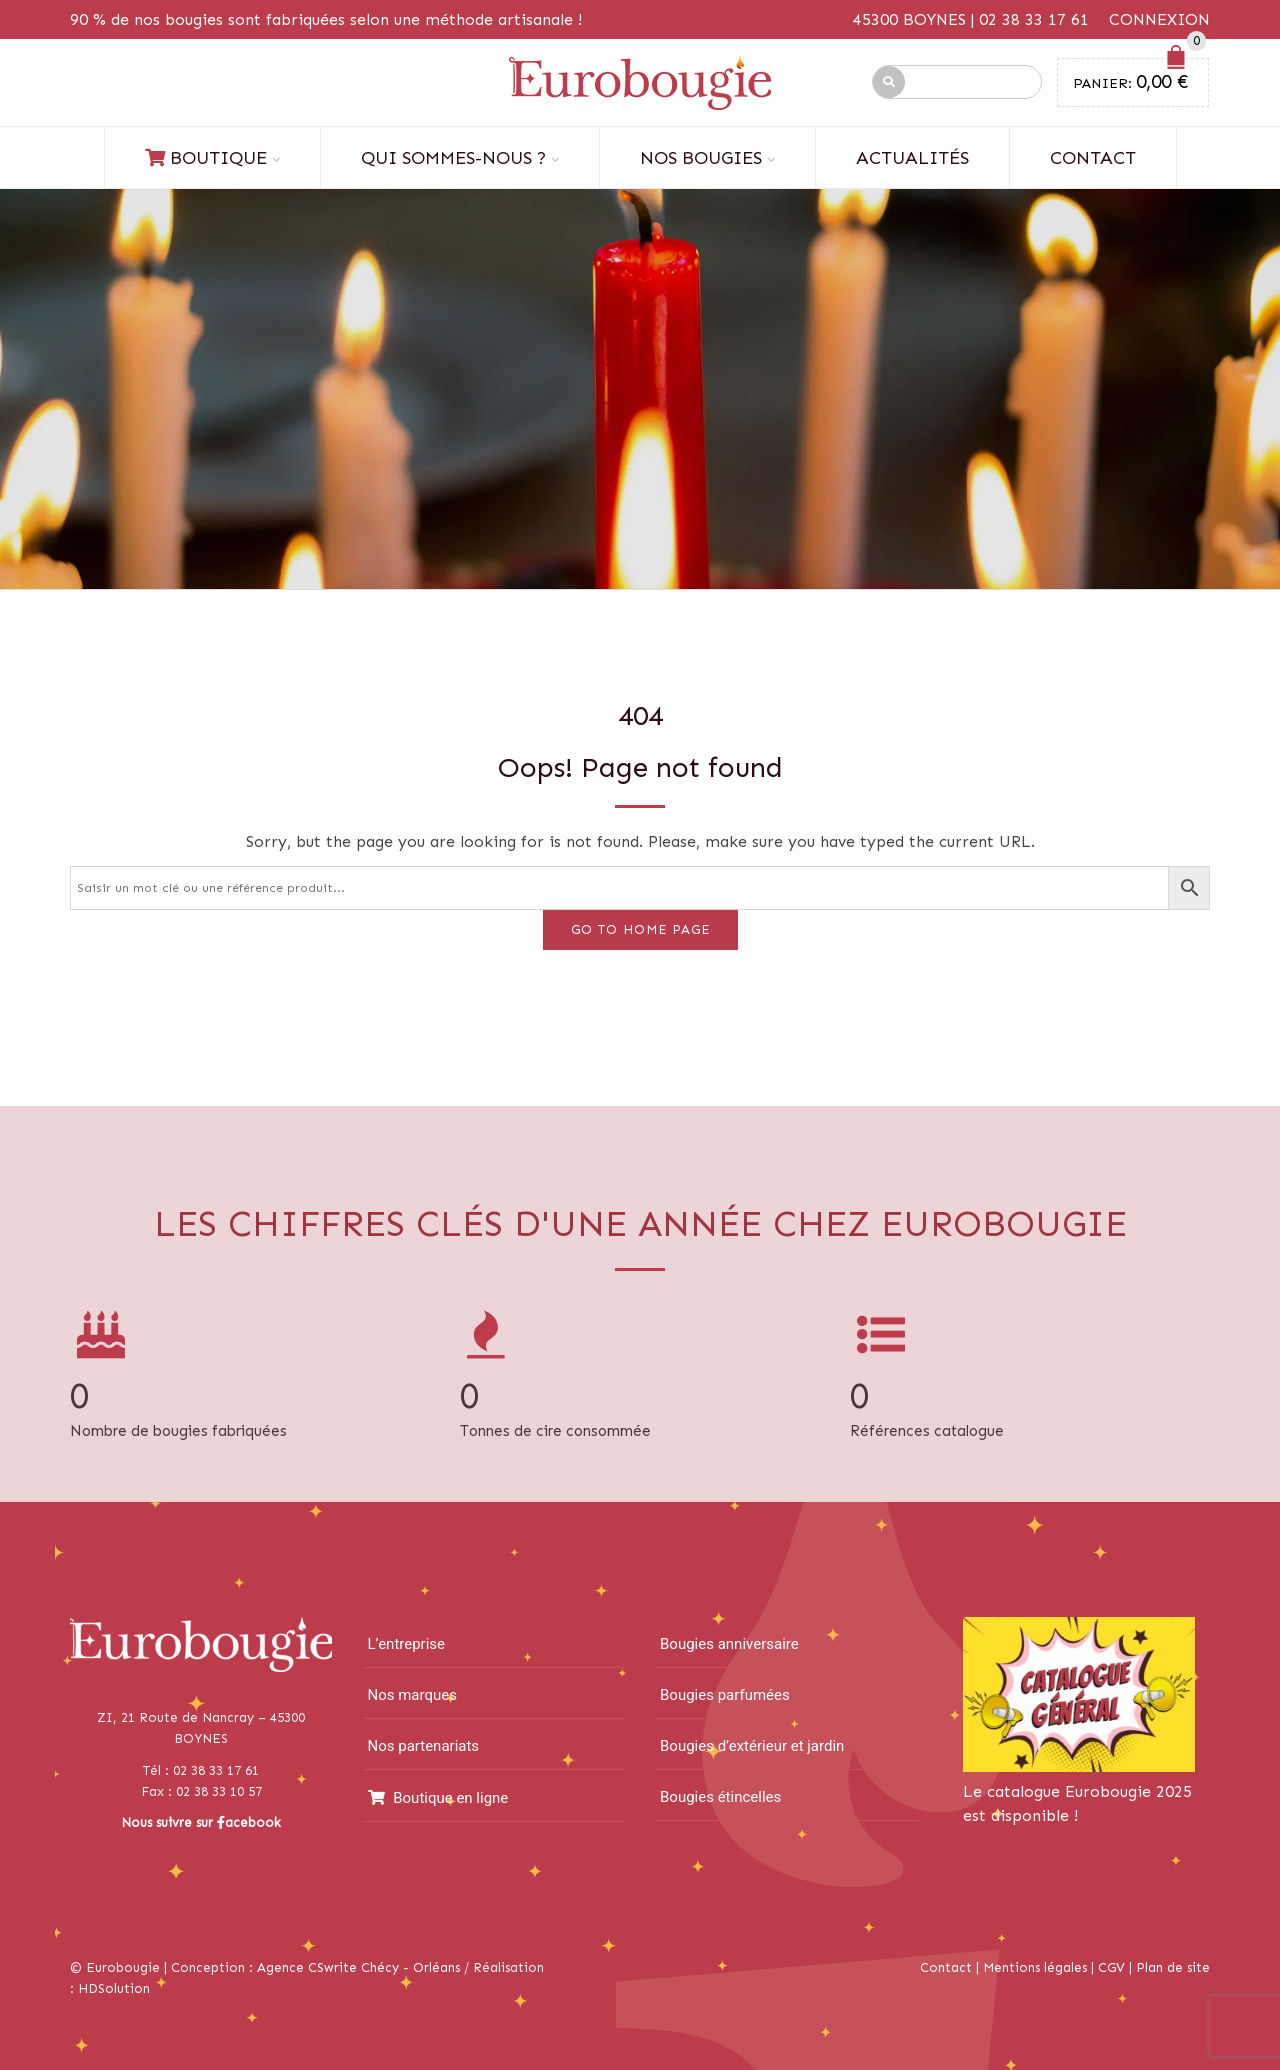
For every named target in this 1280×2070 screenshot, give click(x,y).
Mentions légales (1035, 1967)
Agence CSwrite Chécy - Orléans (358, 1967)
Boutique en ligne (438, 1798)
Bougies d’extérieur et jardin (752, 1746)
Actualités (912, 158)
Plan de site (1173, 1967)
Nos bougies (701, 158)
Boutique (206, 158)
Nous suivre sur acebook (201, 1822)
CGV (1111, 1967)
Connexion (1159, 19)
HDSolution (114, 1988)
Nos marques (412, 1695)
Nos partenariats (424, 1746)
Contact (1093, 158)
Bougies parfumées (725, 1695)
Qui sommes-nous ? (453, 158)
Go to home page (640, 929)
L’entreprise (407, 1644)
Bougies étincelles (720, 1797)
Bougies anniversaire (729, 1644)
